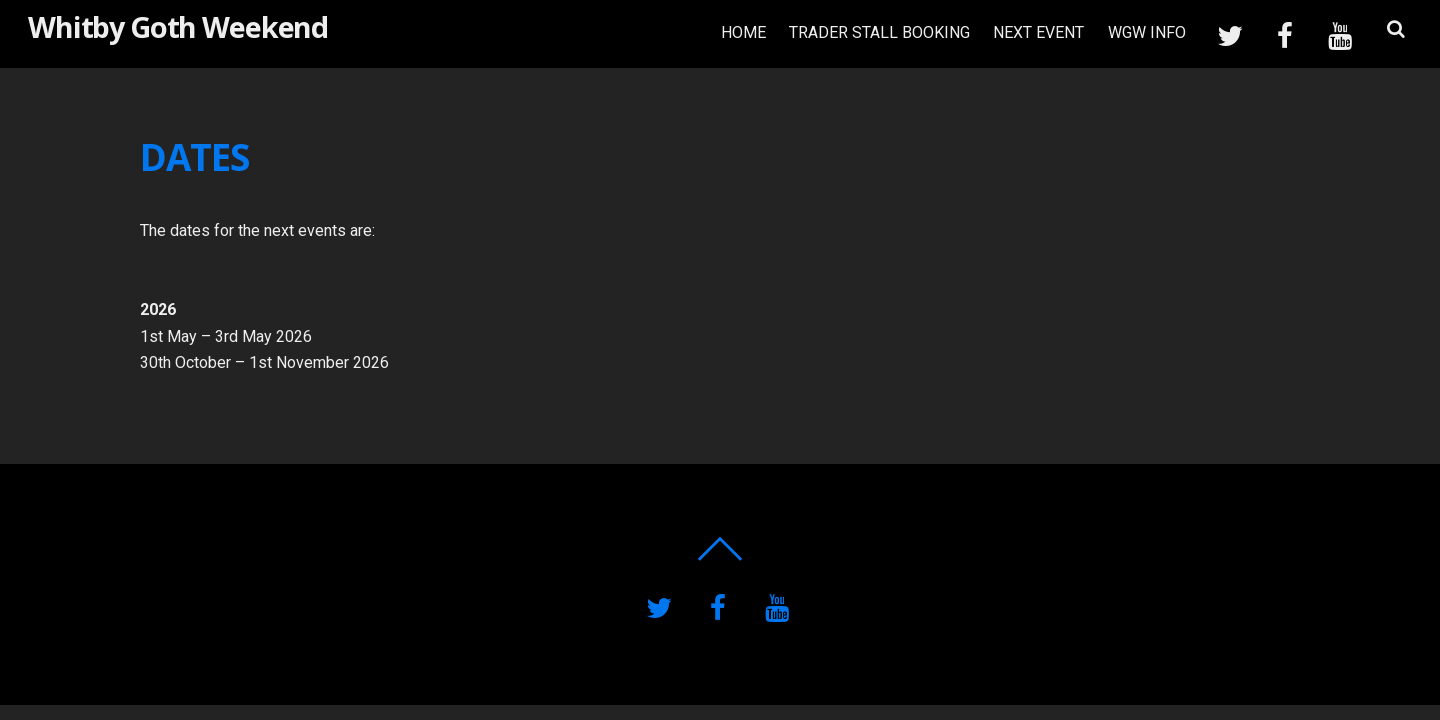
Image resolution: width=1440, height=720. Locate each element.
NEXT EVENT (1038, 32)
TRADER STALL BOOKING (879, 32)
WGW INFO (1147, 32)
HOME (743, 32)
